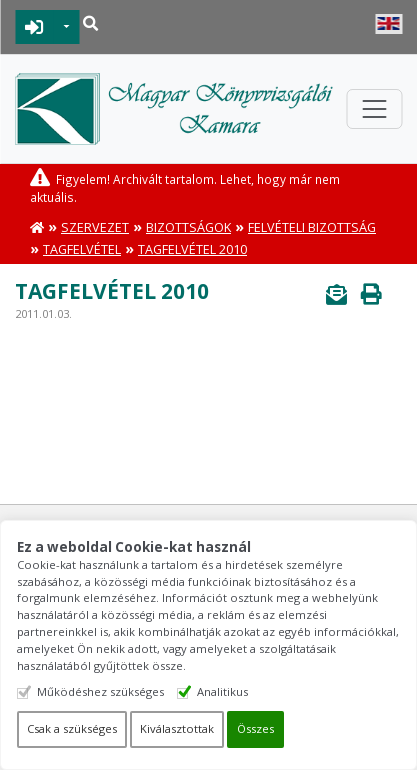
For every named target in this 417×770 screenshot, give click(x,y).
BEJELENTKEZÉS (34, 27)
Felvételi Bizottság (312, 227)
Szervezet (95, 227)
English (388, 24)
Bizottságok (188, 227)
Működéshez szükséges (100, 691)
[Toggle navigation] (374, 109)
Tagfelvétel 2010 (192, 249)
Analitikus (222, 691)
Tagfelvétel (82, 249)
